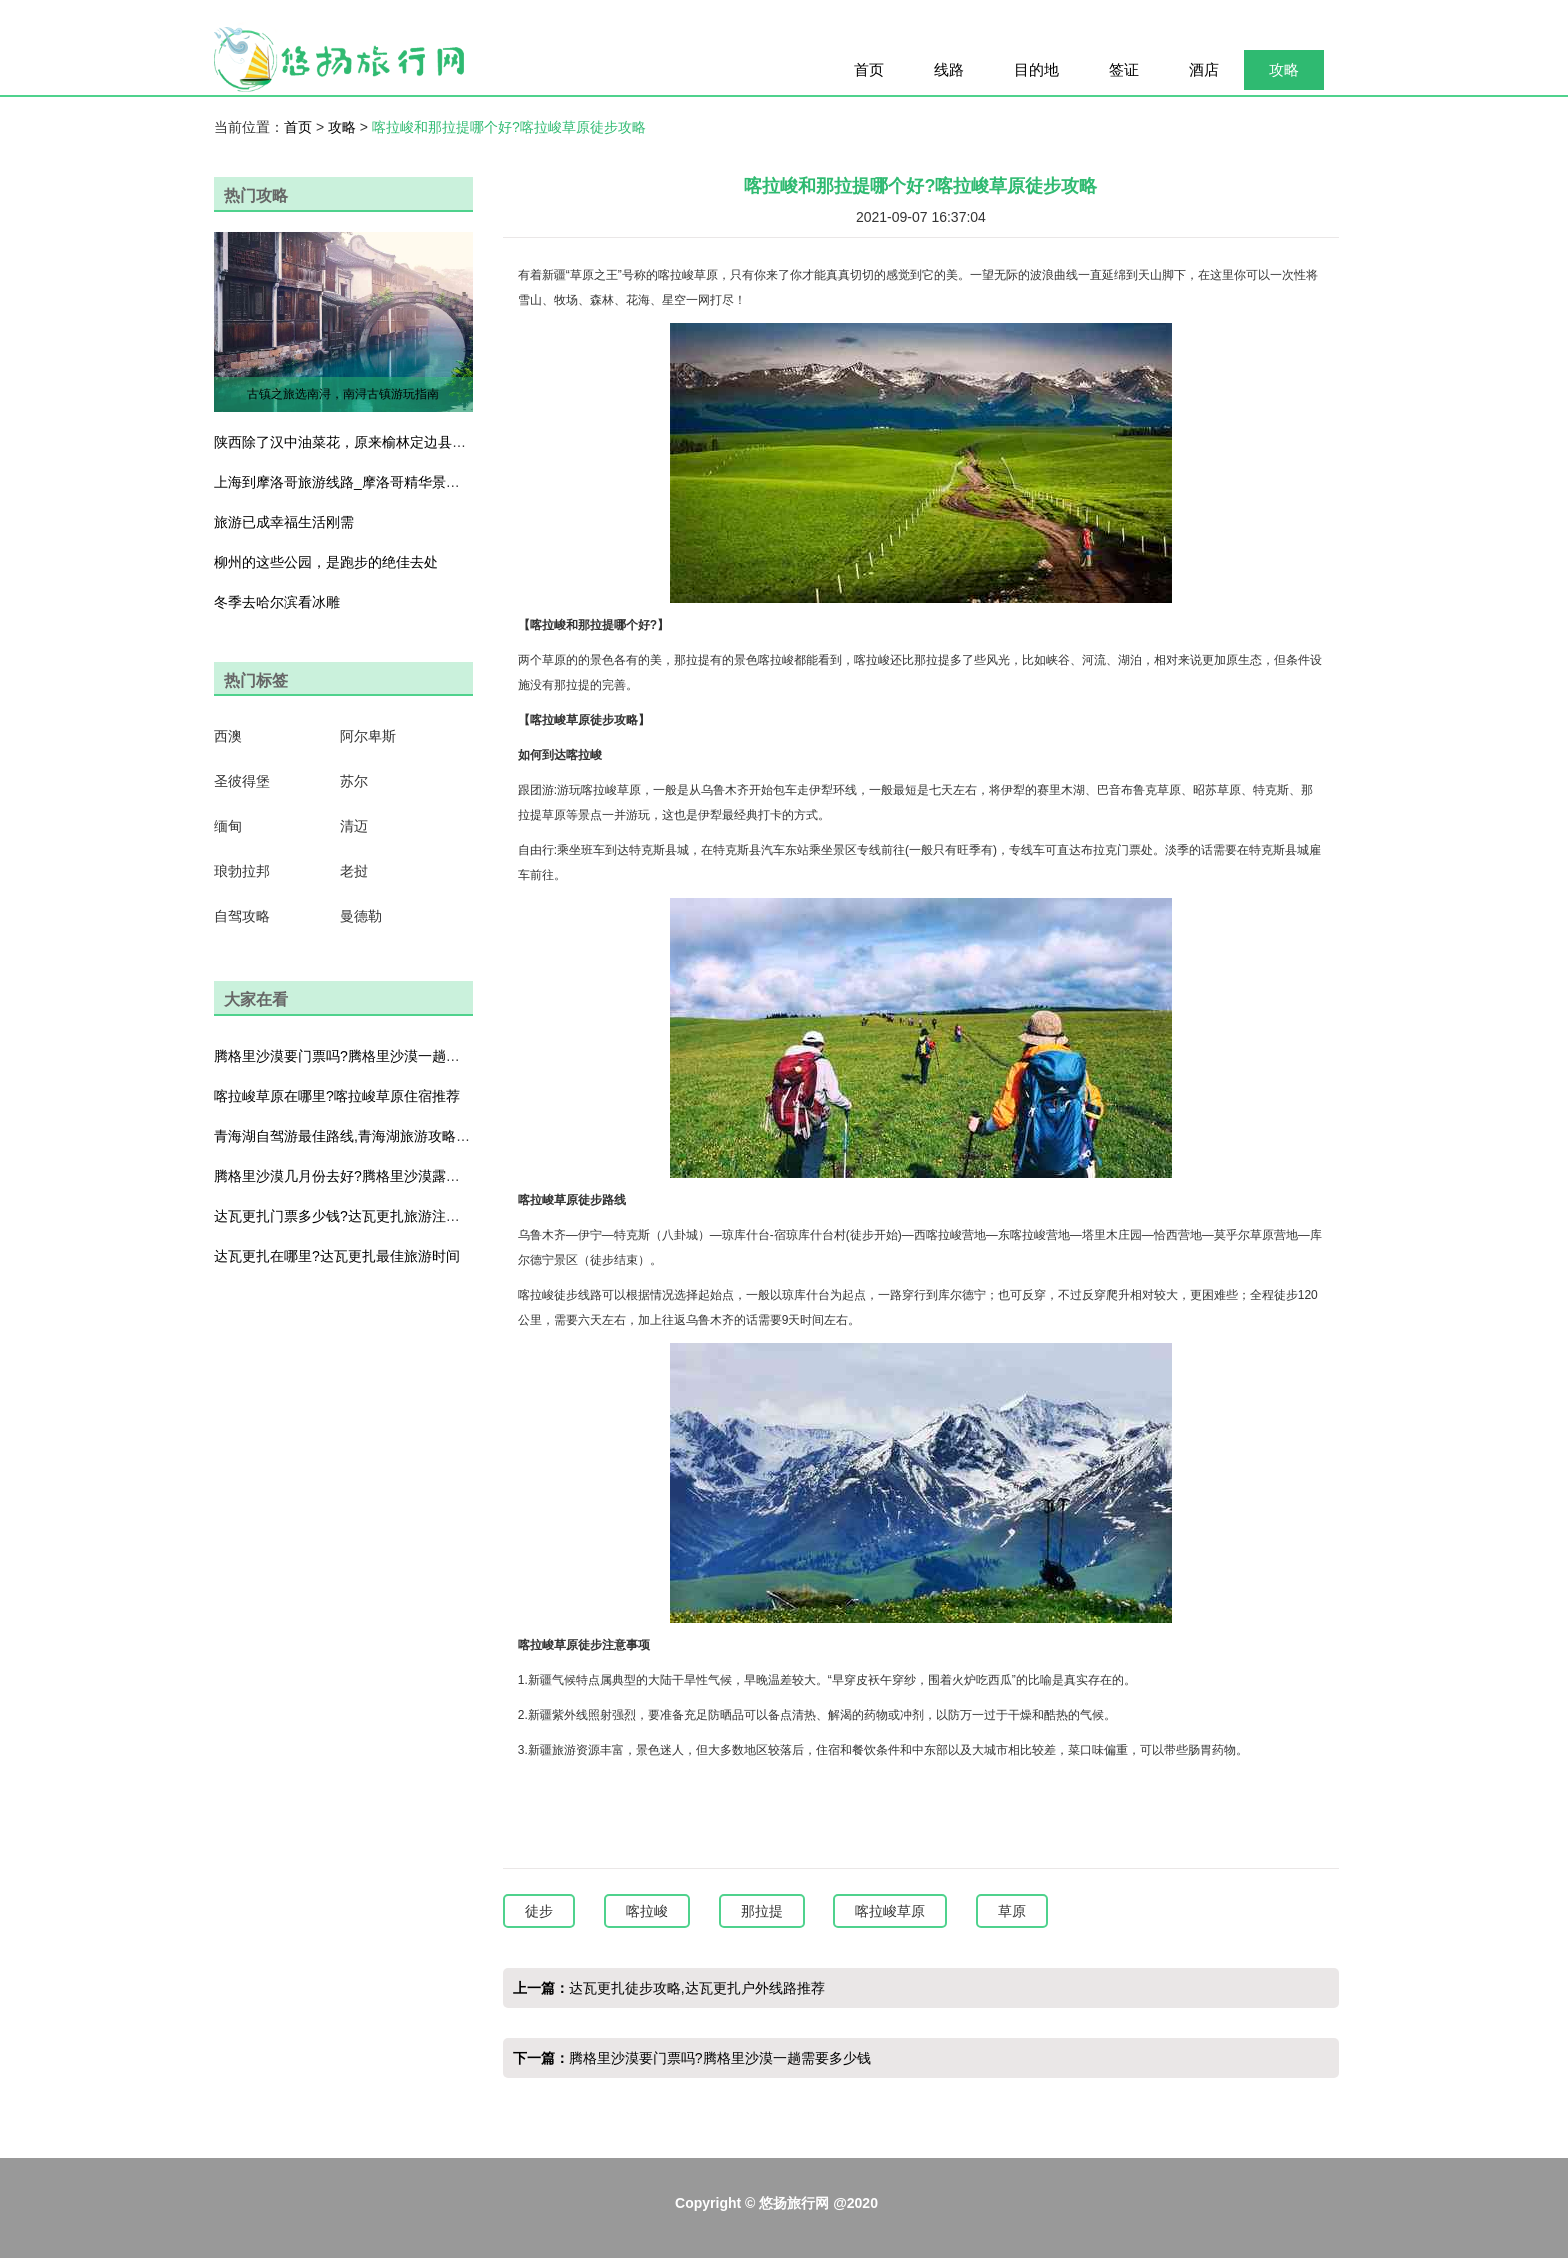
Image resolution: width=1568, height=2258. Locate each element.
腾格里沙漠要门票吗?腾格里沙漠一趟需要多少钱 (365, 1056)
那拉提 (762, 1911)
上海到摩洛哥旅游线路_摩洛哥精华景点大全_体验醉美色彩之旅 (411, 482)
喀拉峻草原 (890, 1911)
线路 (949, 69)
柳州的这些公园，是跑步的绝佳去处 (326, 562)
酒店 (1204, 69)
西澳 (228, 736)
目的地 (1036, 69)
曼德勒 (361, 916)
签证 (1124, 69)
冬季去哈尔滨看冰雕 (277, 602)
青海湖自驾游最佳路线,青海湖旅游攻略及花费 (356, 1136)
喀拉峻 (647, 1911)
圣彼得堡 (242, 781)
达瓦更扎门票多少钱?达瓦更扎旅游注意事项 (351, 1216)
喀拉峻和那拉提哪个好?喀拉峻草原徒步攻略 (509, 127)
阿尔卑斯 (368, 736)
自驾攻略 (242, 916)
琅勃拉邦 (242, 871)
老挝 (354, 871)
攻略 (1284, 69)
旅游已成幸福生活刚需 (284, 522)
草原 (1012, 1911)
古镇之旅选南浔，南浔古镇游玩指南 (343, 394)
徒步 (539, 1911)
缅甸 (228, 826)
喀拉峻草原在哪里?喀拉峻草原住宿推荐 (337, 1096)
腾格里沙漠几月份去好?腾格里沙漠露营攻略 (351, 1176)
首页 (869, 69)
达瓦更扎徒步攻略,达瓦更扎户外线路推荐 (697, 1988)
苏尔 (354, 781)
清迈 (354, 826)
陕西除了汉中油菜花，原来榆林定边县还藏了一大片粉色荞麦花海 (417, 442)
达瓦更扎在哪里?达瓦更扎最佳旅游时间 (337, 1256)
